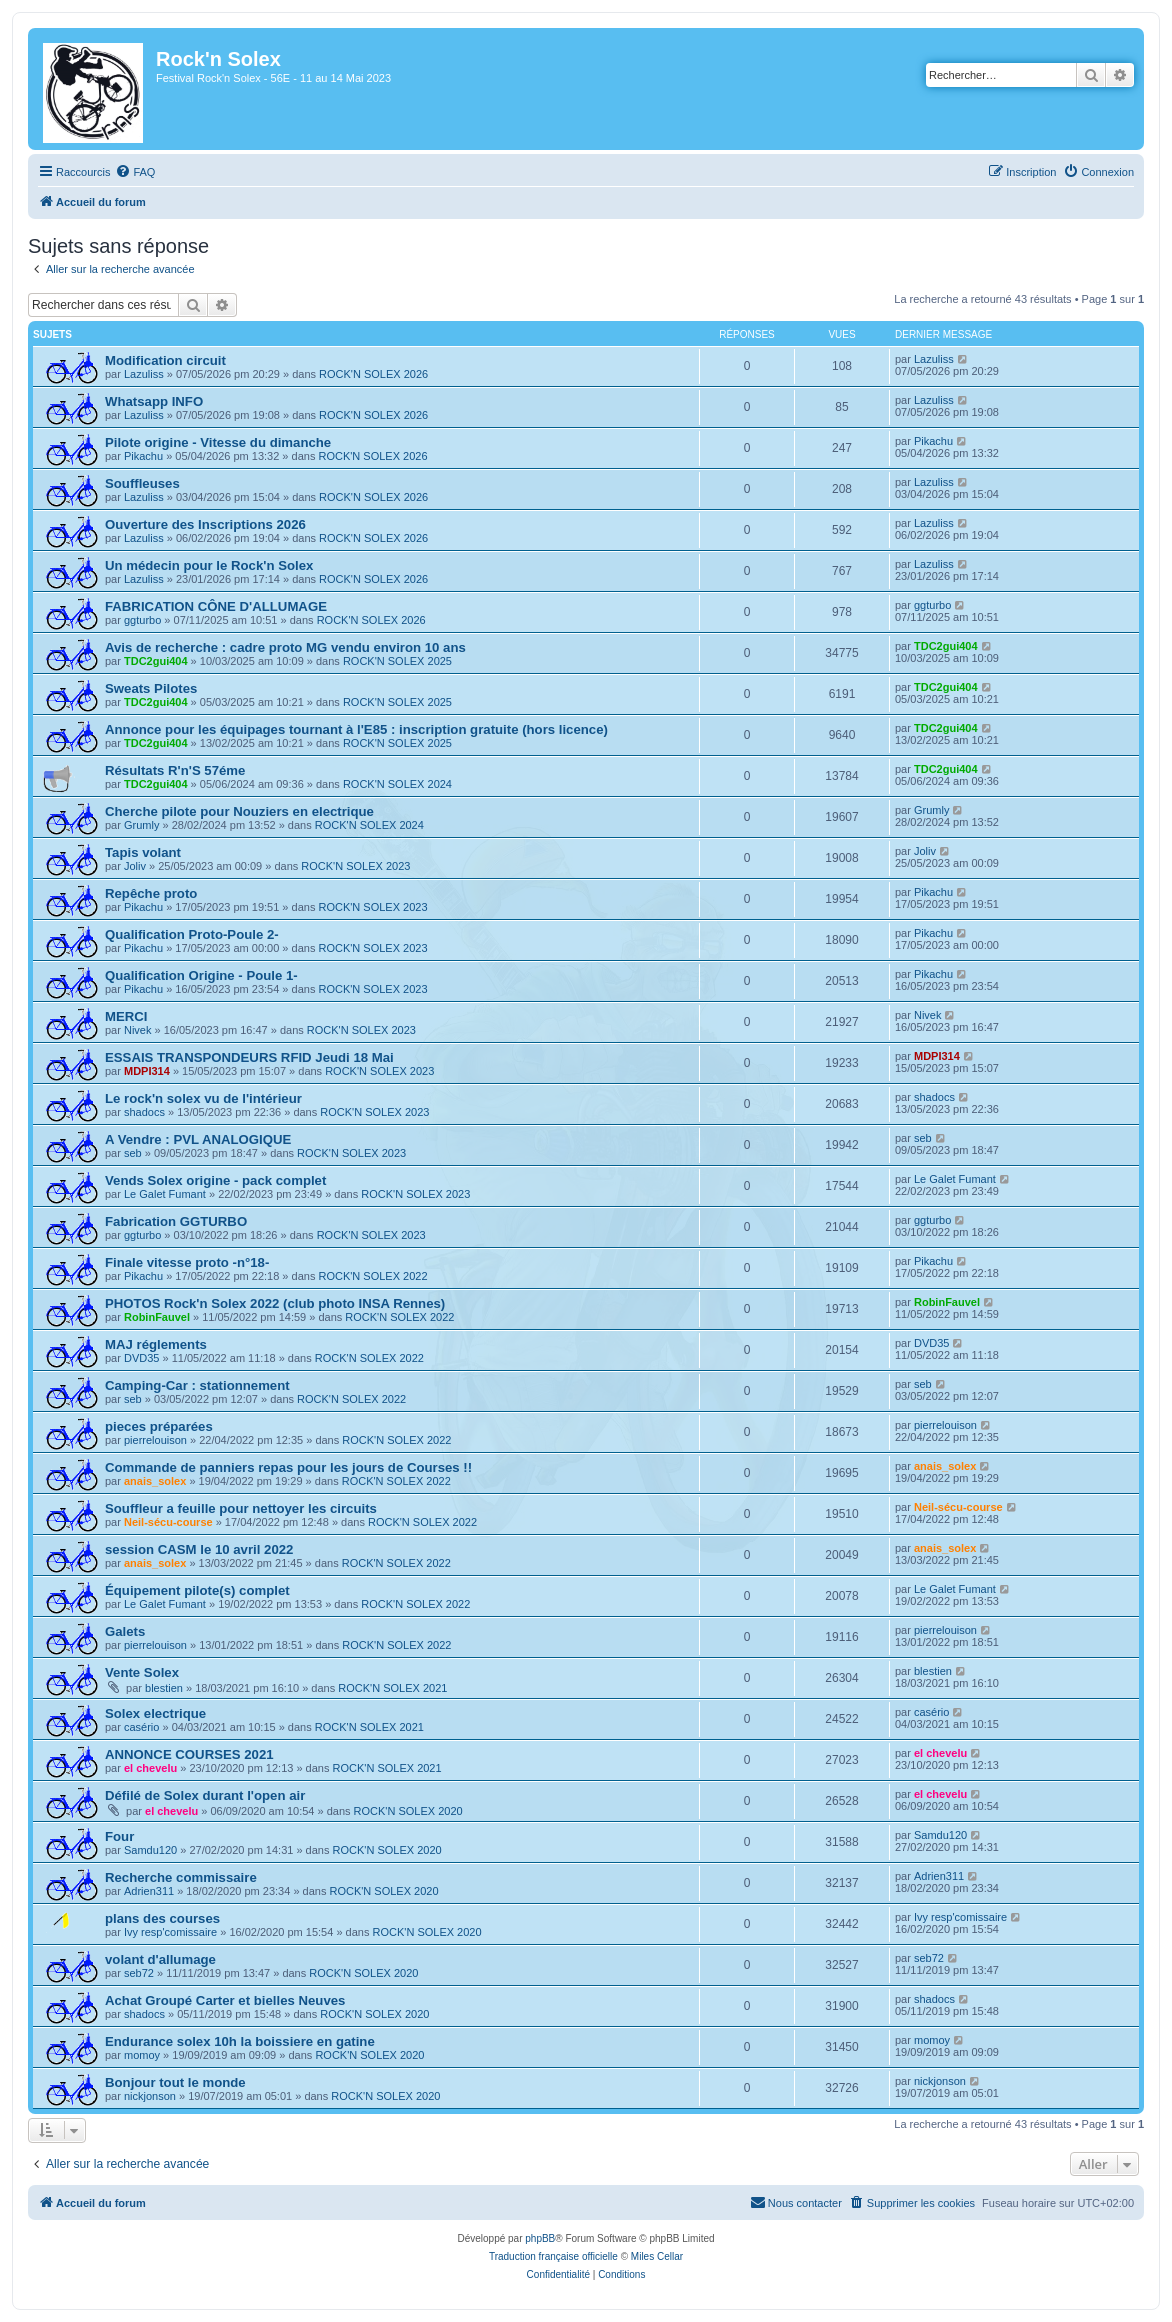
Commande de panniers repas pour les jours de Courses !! (288, 1467)
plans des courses (162, 1918)
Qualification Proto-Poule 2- (192, 934)
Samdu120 (150, 1850)
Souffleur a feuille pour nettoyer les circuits (241, 1508)
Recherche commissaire (181, 1877)
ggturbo (142, 620)
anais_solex (155, 1481)
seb (133, 1153)
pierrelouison (155, 1440)
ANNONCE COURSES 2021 (189, 1754)
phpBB (540, 2238)
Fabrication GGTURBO (176, 1221)
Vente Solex (142, 1672)
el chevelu (150, 1768)
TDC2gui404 (156, 661)
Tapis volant (143, 852)
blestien (164, 1688)
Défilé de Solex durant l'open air (205, 1795)
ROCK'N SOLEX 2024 (397, 784)
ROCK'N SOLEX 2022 (372, 1276)
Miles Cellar (657, 2256)
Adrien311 (149, 1891)
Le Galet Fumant (165, 1194)
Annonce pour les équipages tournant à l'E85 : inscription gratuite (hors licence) (356, 729)
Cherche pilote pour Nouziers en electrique (239, 811)
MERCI (126, 1016)
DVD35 (141, 1358)
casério (141, 1727)
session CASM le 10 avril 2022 (199, 1549)
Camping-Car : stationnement (197, 1385)
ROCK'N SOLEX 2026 (373, 374)
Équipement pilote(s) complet (197, 1590)
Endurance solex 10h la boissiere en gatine (240, 2041)
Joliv (135, 866)
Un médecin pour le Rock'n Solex (209, 565)
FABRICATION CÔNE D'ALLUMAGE (216, 606)
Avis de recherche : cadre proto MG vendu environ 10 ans (285, 647)
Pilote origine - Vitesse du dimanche (218, 442)
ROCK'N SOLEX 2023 (355, 866)
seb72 (139, 1973)
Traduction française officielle (553, 2256)
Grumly (141, 825)
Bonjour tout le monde (175, 2082)
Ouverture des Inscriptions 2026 (205, 524)
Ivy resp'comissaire (170, 1932)
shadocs (144, 1112)
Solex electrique (155, 1713)
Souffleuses (142, 483)
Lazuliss (144, 374)
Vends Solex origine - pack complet (215, 1180)
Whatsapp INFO (154, 401)
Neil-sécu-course (168, 1522)
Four (119, 1836)
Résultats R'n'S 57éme (175, 770)
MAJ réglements (156, 1344)
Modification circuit (165, 360)
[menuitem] (135, 172)
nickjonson (150, 2096)
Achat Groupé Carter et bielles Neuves (225, 2000)
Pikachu (143, 456)
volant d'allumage (160, 1959)
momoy (142, 2055)
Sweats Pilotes (151, 688)
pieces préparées (159, 1426)
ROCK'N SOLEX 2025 (397, 661)
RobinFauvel (157, 1317)
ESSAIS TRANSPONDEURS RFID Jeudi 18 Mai (249, 1057)
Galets (125, 1631)
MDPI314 (147, 1071)
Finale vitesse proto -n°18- (187, 1262)
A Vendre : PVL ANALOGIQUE (198, 1139)
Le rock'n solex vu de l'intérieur (203, 1098)
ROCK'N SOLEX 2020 (408, 1811)
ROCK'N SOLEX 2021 (392, 1688)
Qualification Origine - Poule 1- (201, 975)
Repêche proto (151, 893)
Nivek (138, 1030)
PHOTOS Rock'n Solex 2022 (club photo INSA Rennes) (275, 1303)
